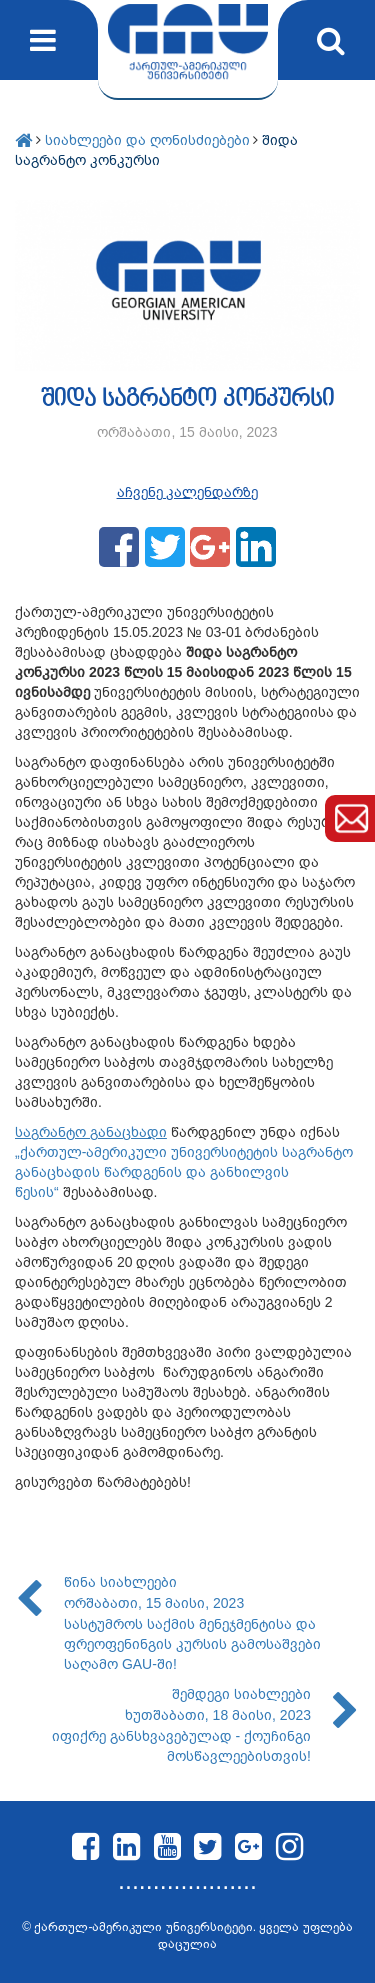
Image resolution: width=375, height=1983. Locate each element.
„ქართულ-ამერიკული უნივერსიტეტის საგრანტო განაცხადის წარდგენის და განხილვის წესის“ (184, 1172)
